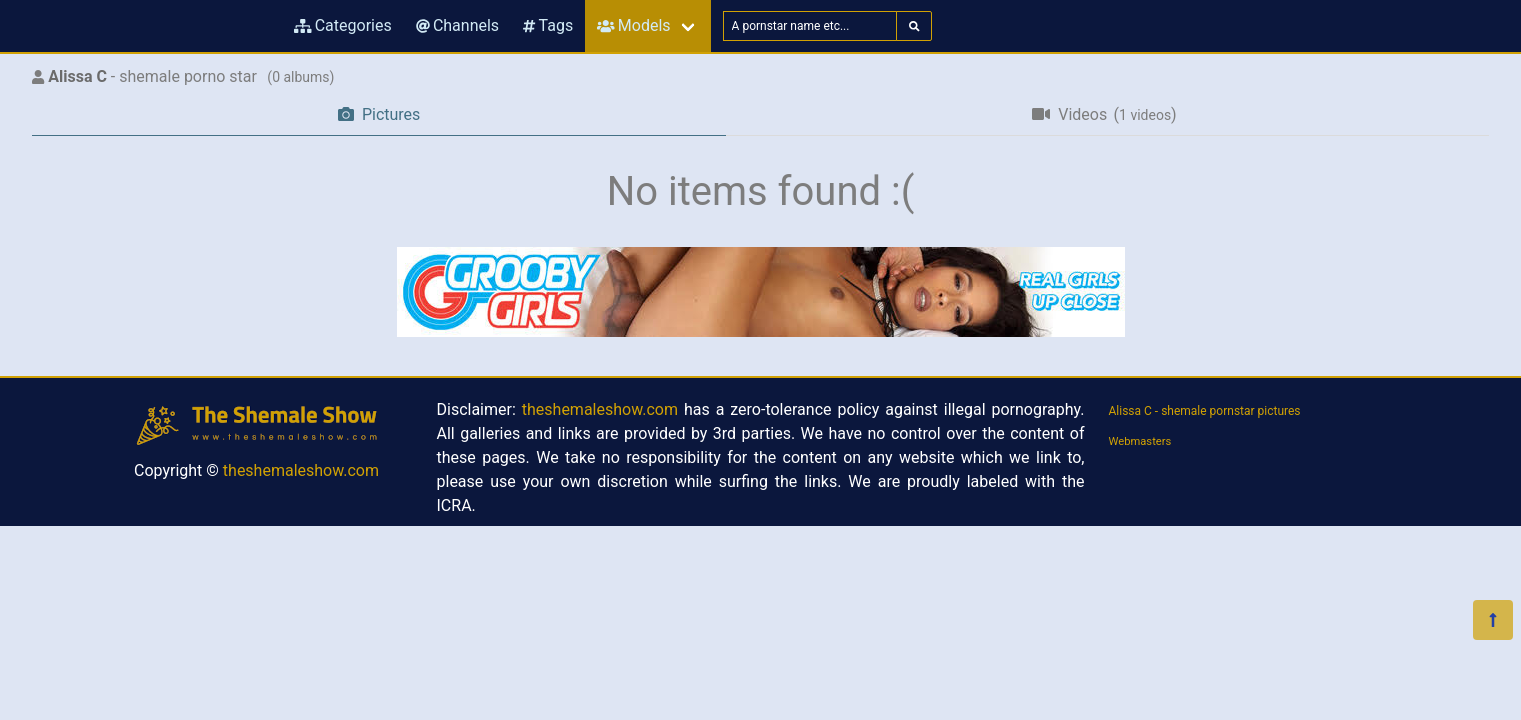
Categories (343, 25)
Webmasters (1140, 441)
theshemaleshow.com (301, 470)
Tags (548, 25)
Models (633, 25)
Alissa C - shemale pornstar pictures (1205, 411)
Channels (457, 25)
